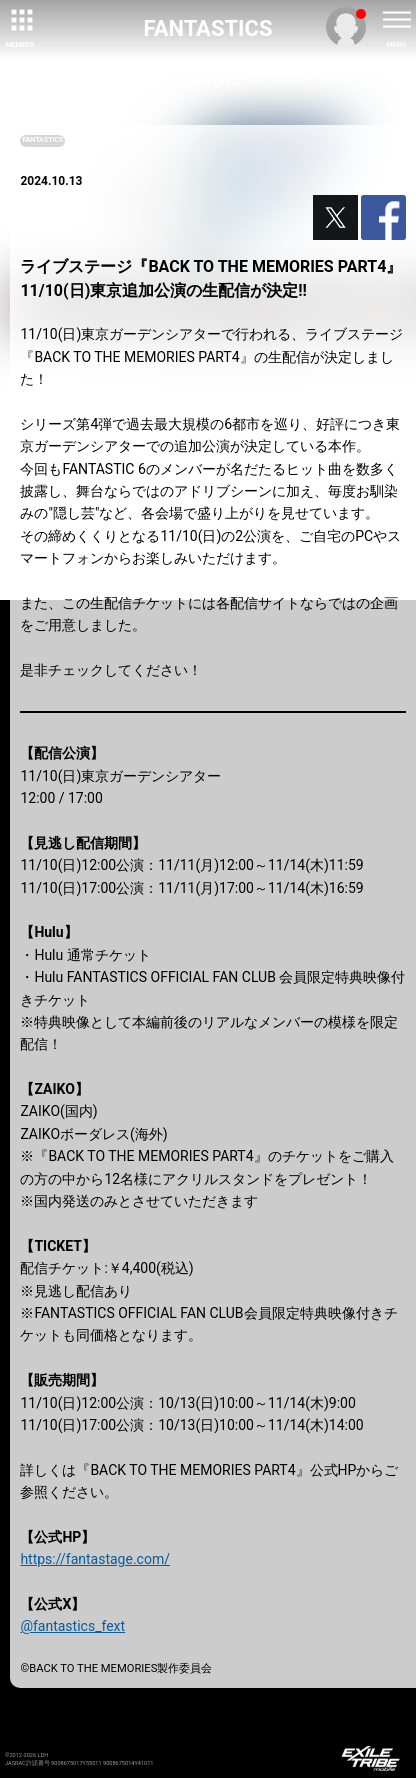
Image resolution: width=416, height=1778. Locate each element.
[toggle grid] (20, 20)
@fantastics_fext (72, 1626)
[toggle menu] (396, 20)
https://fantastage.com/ (95, 1559)
